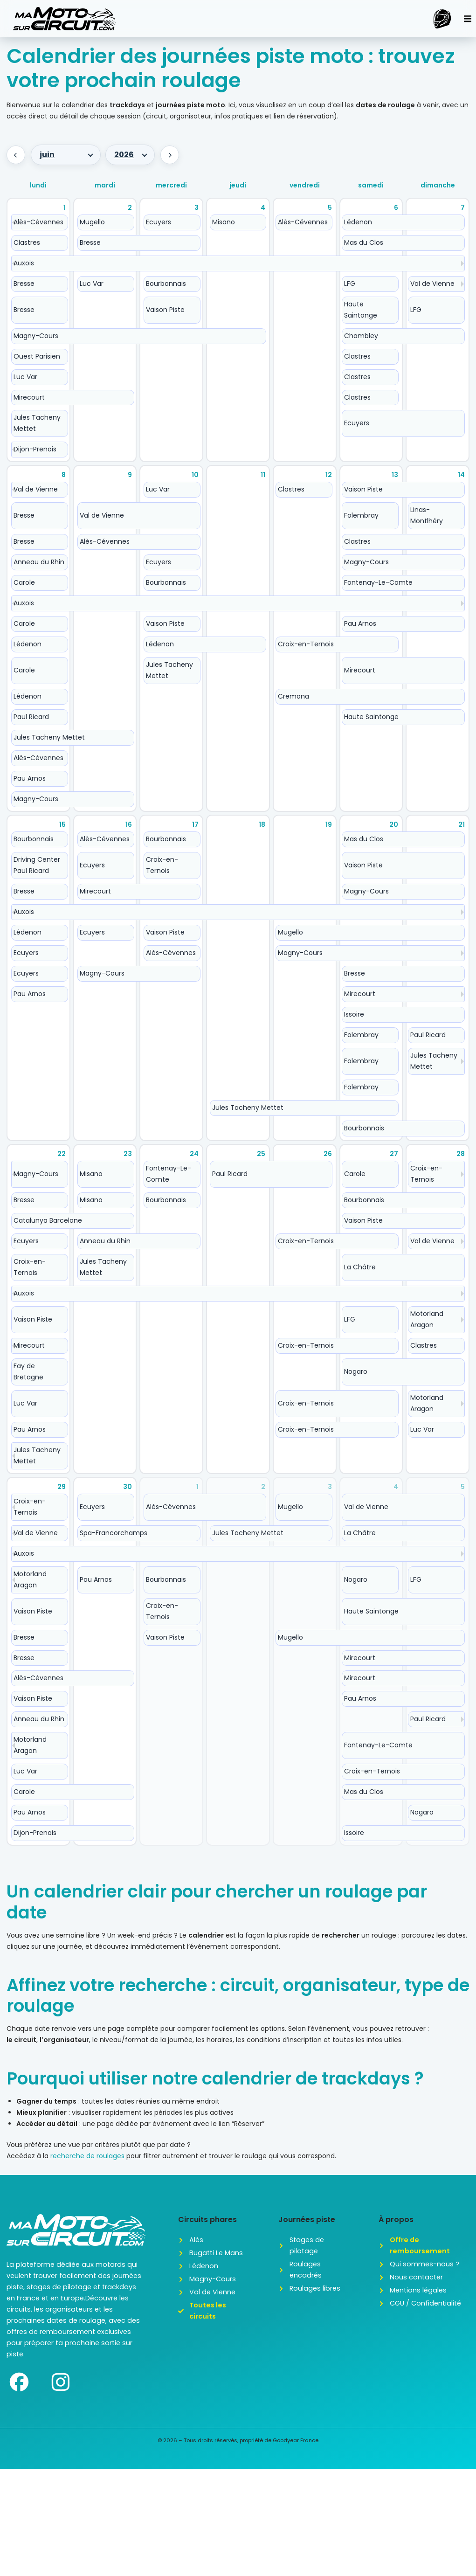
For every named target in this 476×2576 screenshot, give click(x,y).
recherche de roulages (87, 2156)
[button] (467, 18)
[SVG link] (64, 18)
